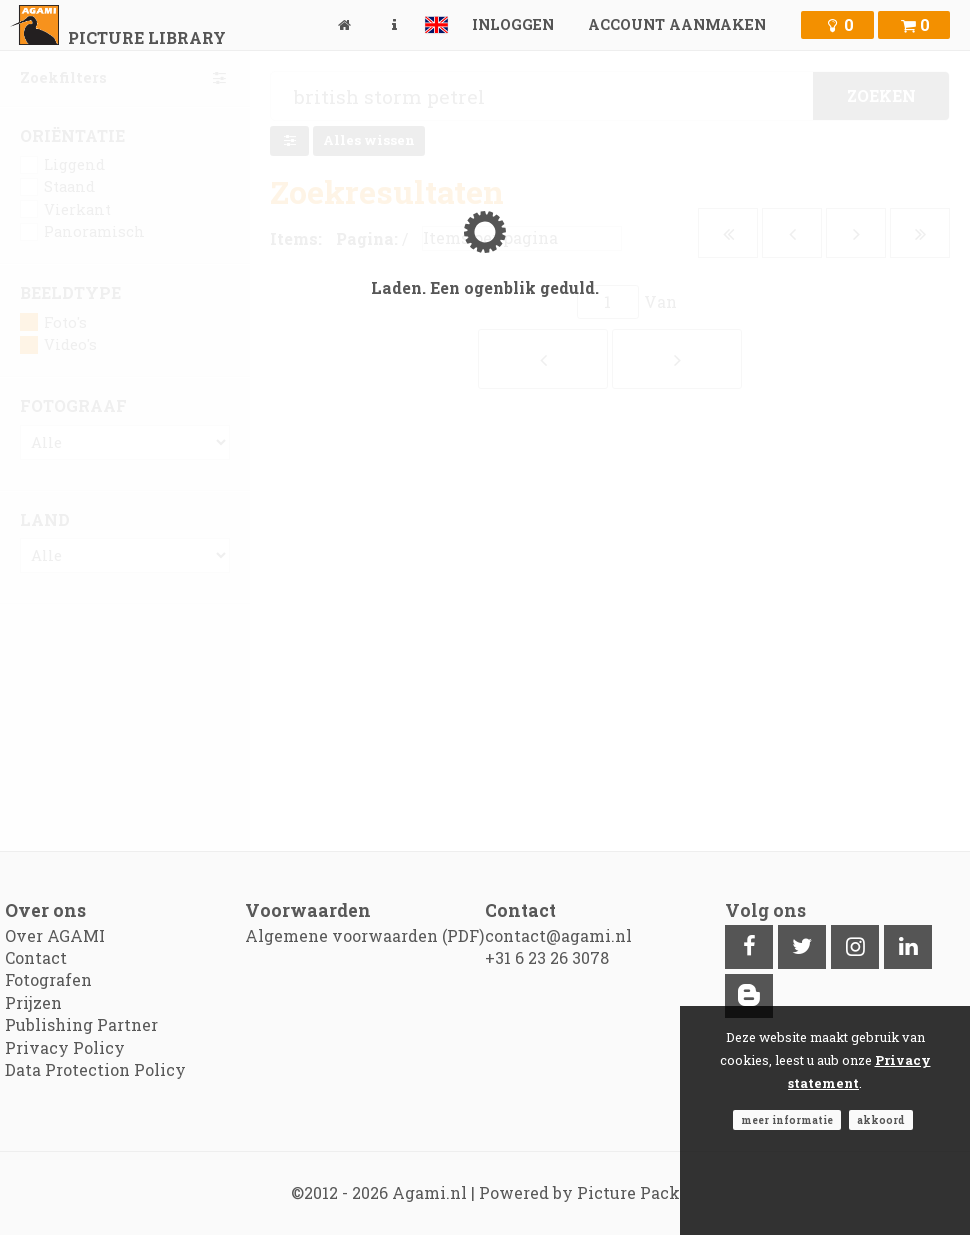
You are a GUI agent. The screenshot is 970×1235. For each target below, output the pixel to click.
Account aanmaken (677, 24)
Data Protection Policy (95, 1069)
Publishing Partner (81, 1024)
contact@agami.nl (558, 935)
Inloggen (513, 24)
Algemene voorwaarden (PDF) (364, 935)
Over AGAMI (55, 935)
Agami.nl (429, 1192)
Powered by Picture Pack (579, 1192)
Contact (36, 957)
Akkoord (881, 1120)
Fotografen (48, 979)
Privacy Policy (65, 1047)
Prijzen (33, 1002)
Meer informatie (787, 1120)
